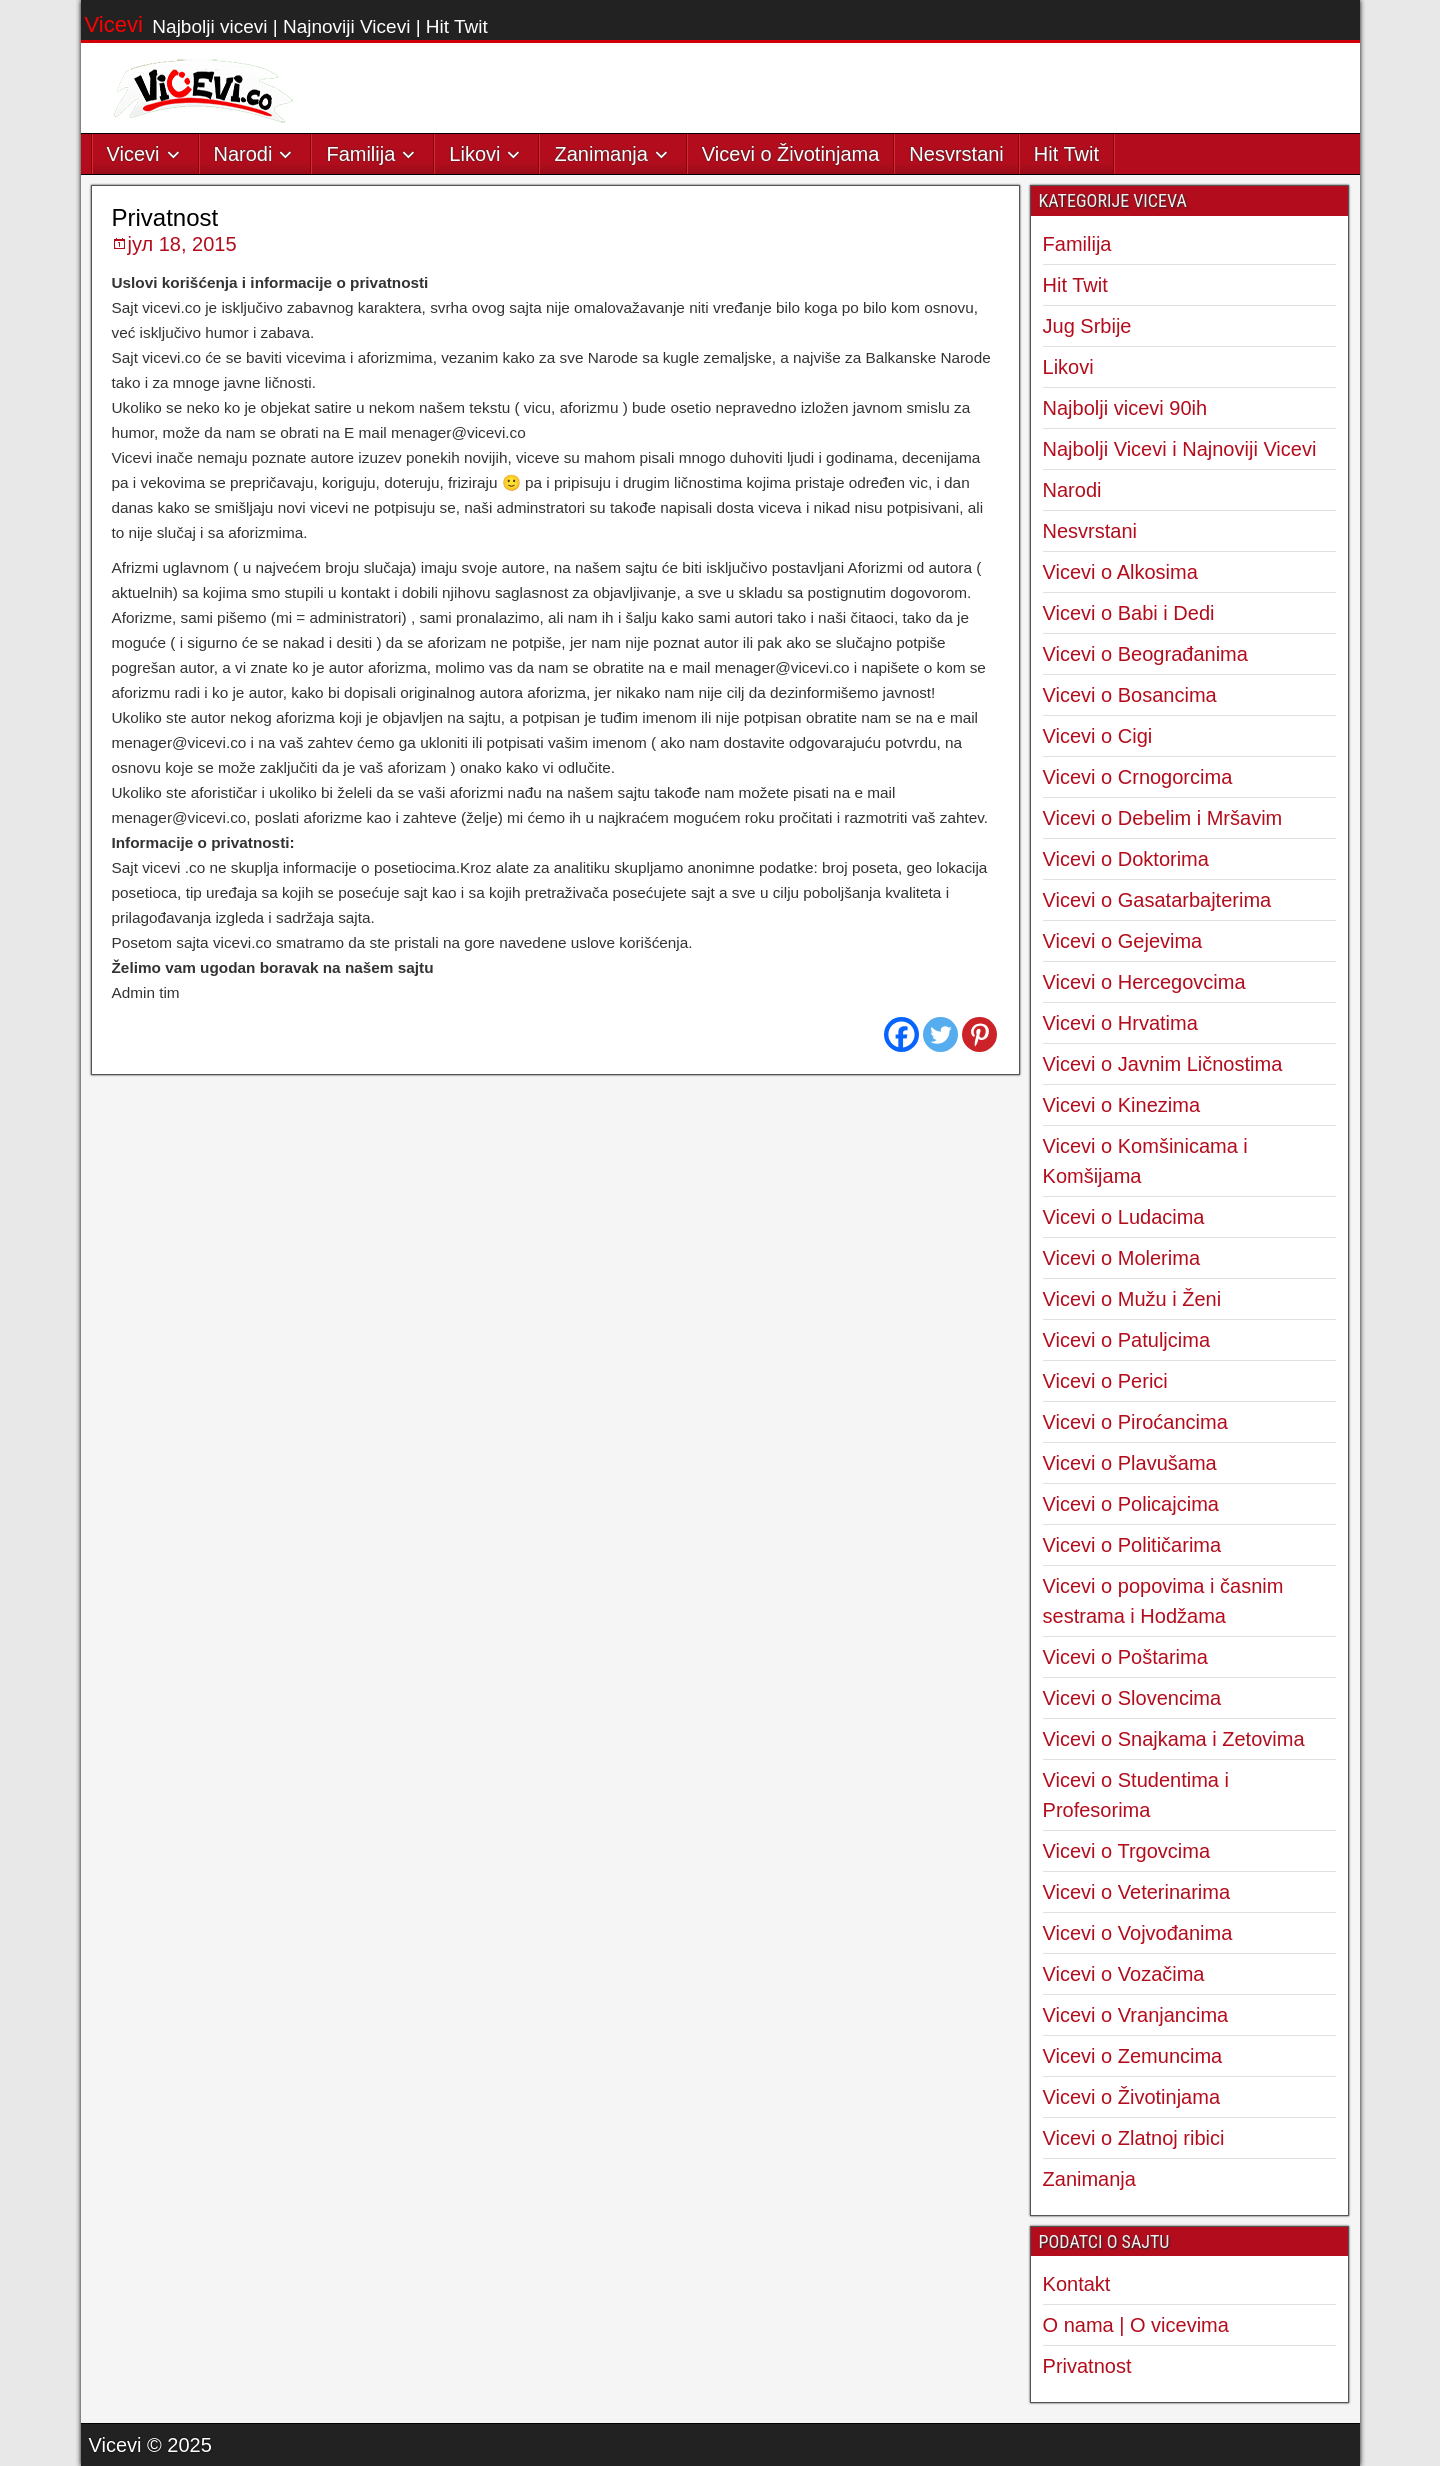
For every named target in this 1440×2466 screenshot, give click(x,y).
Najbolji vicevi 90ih (1125, 408)
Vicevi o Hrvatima (1120, 1023)
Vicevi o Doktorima (1126, 859)
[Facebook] (901, 1034)
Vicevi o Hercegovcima (1144, 982)
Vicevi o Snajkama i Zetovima (1174, 1739)
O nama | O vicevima (1136, 2325)
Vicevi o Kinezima (1121, 1105)
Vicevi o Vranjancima (1136, 2015)
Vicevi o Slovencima (1132, 1698)
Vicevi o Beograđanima (1145, 654)
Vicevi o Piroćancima (1135, 1422)
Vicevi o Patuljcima (1126, 1340)
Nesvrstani (956, 154)
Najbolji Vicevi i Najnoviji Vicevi (1180, 449)
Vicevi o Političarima (1132, 1545)
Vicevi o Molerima (1121, 1258)
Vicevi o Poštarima (1125, 1657)
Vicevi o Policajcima (1131, 1504)
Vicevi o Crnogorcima (1138, 777)
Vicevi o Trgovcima (1126, 1851)
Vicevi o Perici (1105, 1381)
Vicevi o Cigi (1098, 736)
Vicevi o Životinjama (790, 154)
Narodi (243, 154)
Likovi (474, 154)
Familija (360, 154)
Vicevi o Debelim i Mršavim (1163, 818)
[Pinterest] (979, 1034)
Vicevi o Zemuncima (1133, 2056)
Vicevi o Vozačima (1124, 1974)
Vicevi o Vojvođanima (1138, 1933)
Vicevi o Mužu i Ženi (1132, 1299)
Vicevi (114, 24)
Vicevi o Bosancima (1130, 695)
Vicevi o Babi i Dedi (1129, 613)
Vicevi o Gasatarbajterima (1157, 900)
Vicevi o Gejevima (1123, 941)
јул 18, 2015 (182, 244)
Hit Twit (1066, 154)
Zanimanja (600, 154)
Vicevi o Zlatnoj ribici (1134, 2138)
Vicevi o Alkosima (1120, 572)
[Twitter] (940, 1034)
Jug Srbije (1087, 326)
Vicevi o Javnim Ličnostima (1163, 1064)
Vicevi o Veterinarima (1137, 1892)
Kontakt (1077, 2284)
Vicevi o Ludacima (1124, 1217)
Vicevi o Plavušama (1130, 1463)
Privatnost (165, 217)
